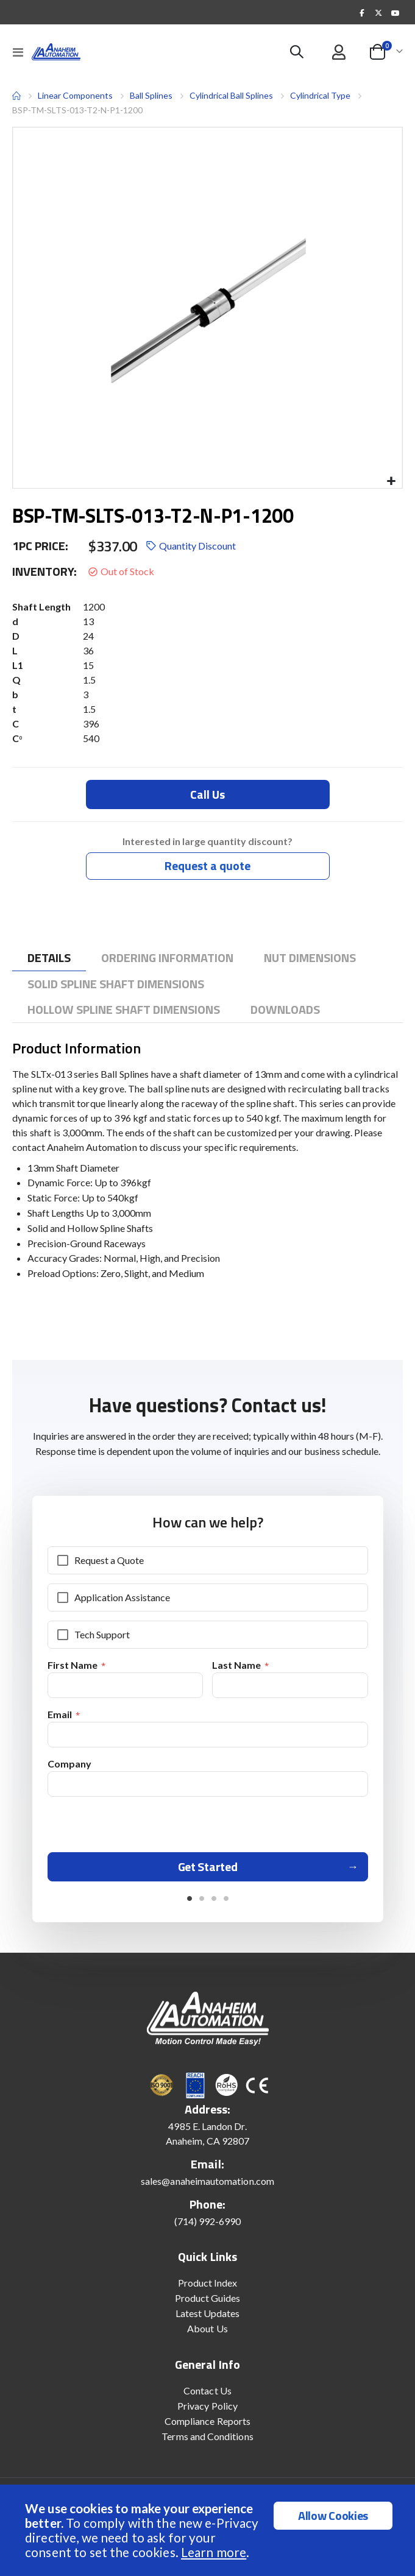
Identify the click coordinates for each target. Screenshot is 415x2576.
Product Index (208, 2287)
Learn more (213, 2552)
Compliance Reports (207, 2425)
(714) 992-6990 (207, 2225)
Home (16, 95)
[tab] (49, 958)
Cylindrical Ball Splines (231, 95)
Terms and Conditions (207, 2440)
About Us (207, 2332)
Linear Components (75, 95)
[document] (209, 2530)
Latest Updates (208, 2317)
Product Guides (208, 2302)
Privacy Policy (207, 2410)
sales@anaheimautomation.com (207, 2185)
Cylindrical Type (320, 95)
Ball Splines (151, 95)
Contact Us (207, 2395)
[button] (391, 481)
